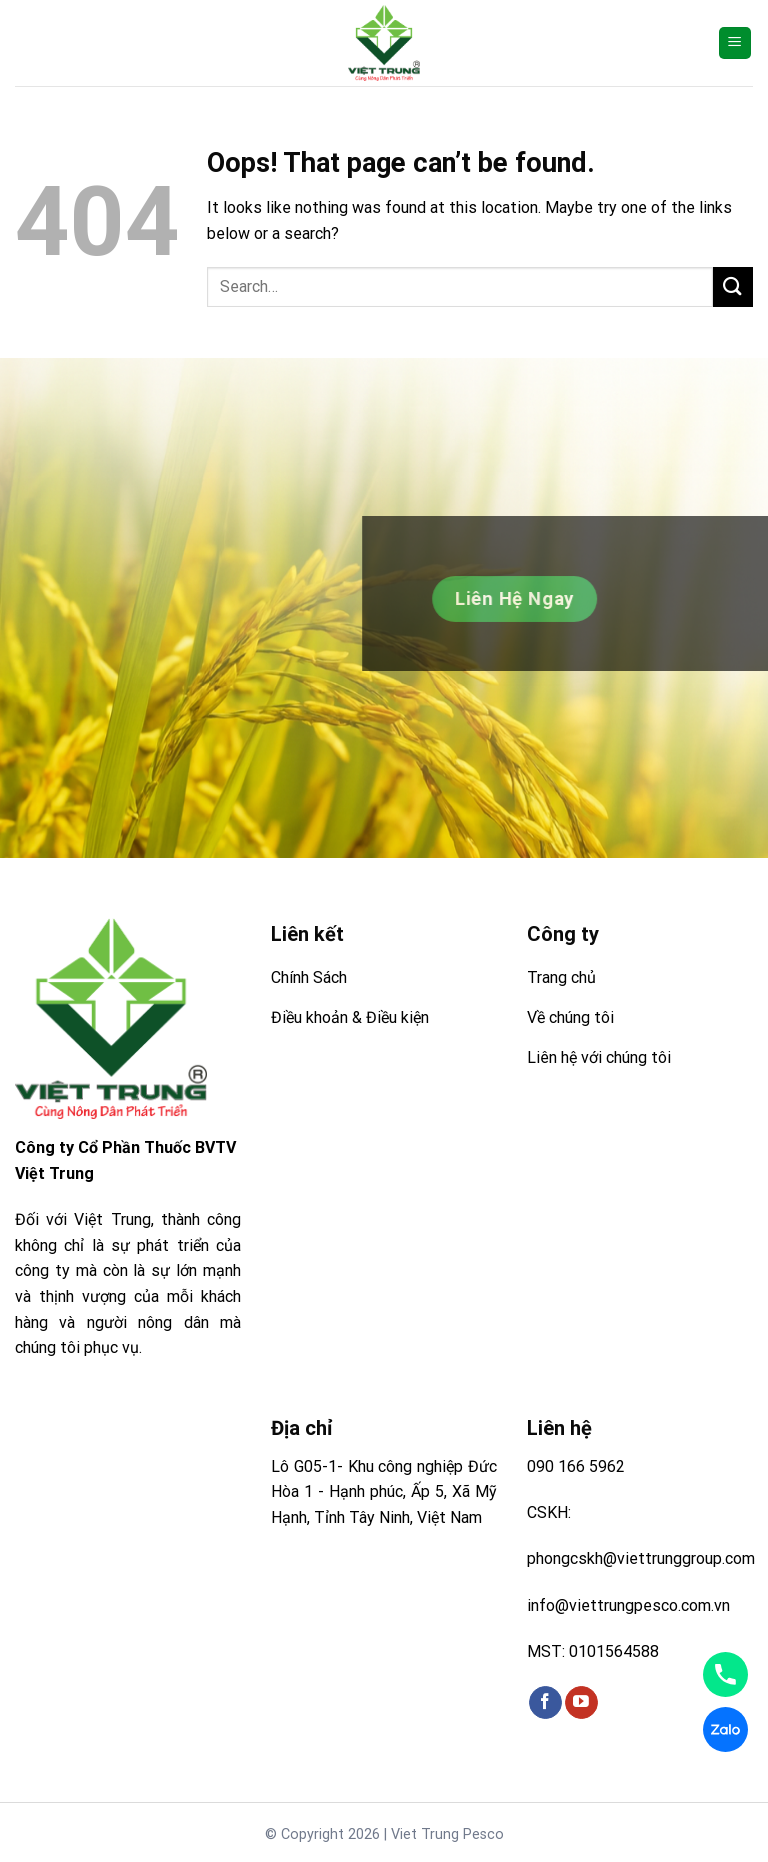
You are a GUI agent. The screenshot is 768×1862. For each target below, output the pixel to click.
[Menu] (735, 43)
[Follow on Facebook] (545, 1703)
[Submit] (733, 286)
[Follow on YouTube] (581, 1703)
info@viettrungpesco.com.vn (628, 1605)
